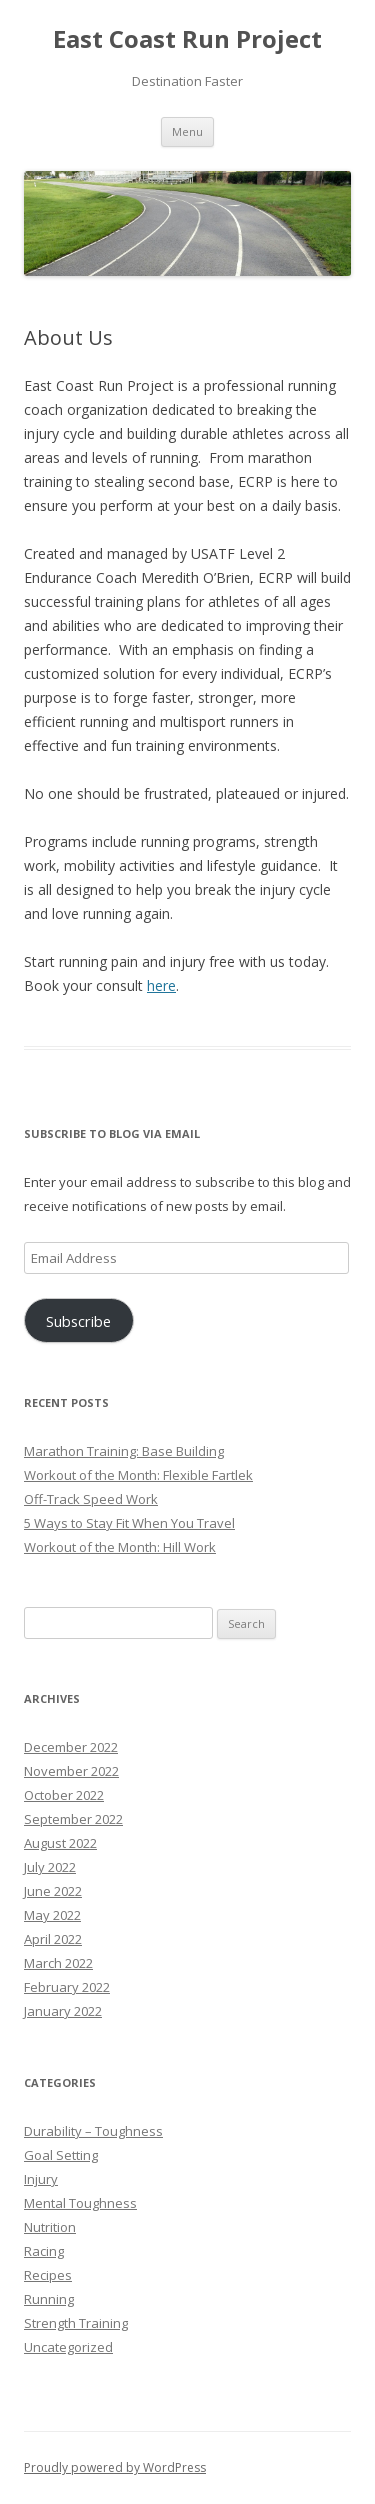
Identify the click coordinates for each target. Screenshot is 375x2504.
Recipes (48, 2275)
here (161, 985)
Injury (41, 2179)
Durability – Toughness (93, 2131)
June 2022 (53, 1891)
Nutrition (50, 2227)
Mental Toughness (80, 2203)
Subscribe (78, 1321)
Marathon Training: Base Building (124, 1451)
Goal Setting (61, 2155)
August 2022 (60, 1843)
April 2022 (53, 1939)
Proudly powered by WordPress (115, 2467)
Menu (187, 131)
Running (49, 2299)
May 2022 (52, 1915)
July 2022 (50, 1867)
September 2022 (73, 1819)
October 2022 (64, 1795)
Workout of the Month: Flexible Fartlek (138, 1475)
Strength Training (76, 2323)
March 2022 (58, 1963)
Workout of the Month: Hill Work (120, 1547)
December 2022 (71, 1747)
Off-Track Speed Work (91, 1499)
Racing (44, 2251)
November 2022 (71, 1771)
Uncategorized (68, 2347)
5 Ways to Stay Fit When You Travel (129, 1523)
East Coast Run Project (187, 39)
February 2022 (67, 1987)
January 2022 (63, 2011)
